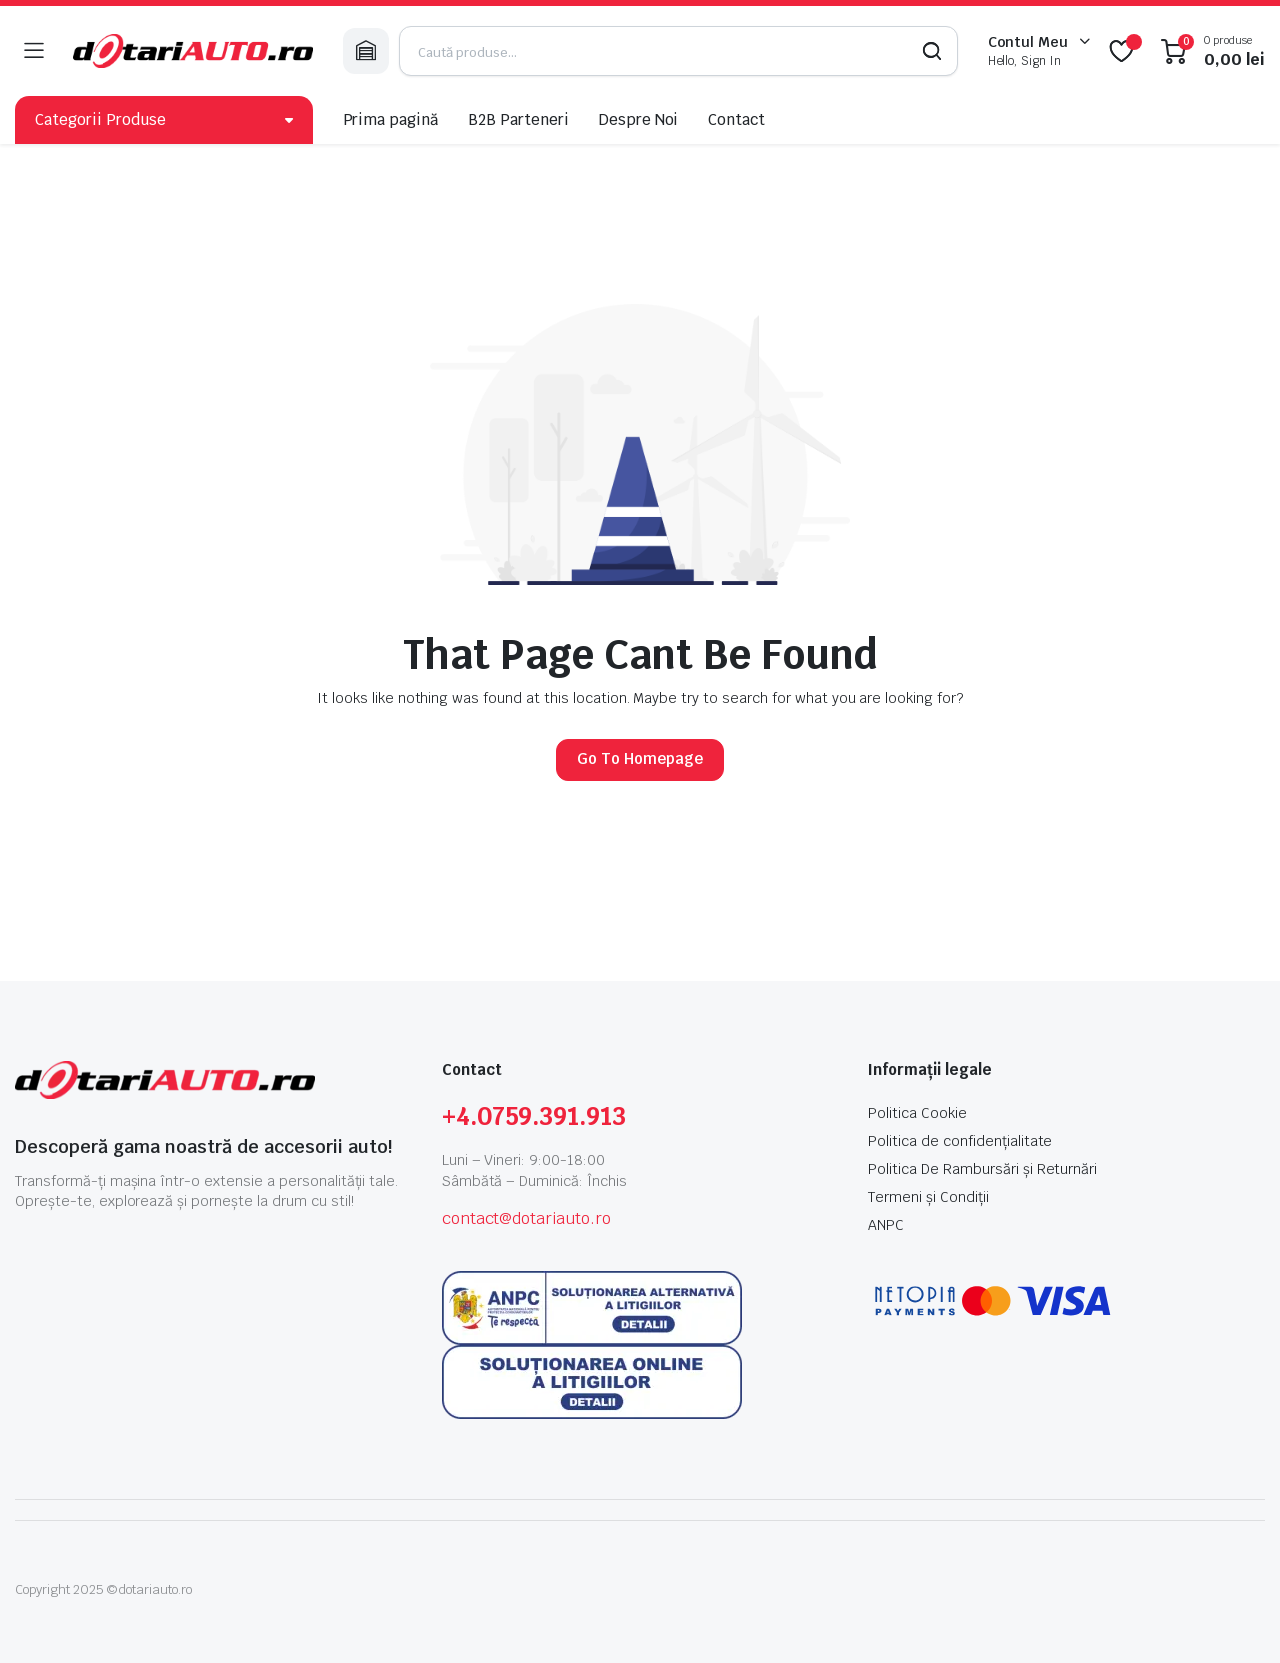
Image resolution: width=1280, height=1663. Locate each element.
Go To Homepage (640, 758)
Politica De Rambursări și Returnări (982, 1169)
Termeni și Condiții (928, 1197)
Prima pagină (391, 119)
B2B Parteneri (518, 119)
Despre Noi (639, 119)
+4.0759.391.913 (534, 1116)
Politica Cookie (917, 1113)
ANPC (886, 1225)
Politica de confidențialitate (960, 1141)
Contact (736, 119)
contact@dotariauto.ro (526, 1218)
